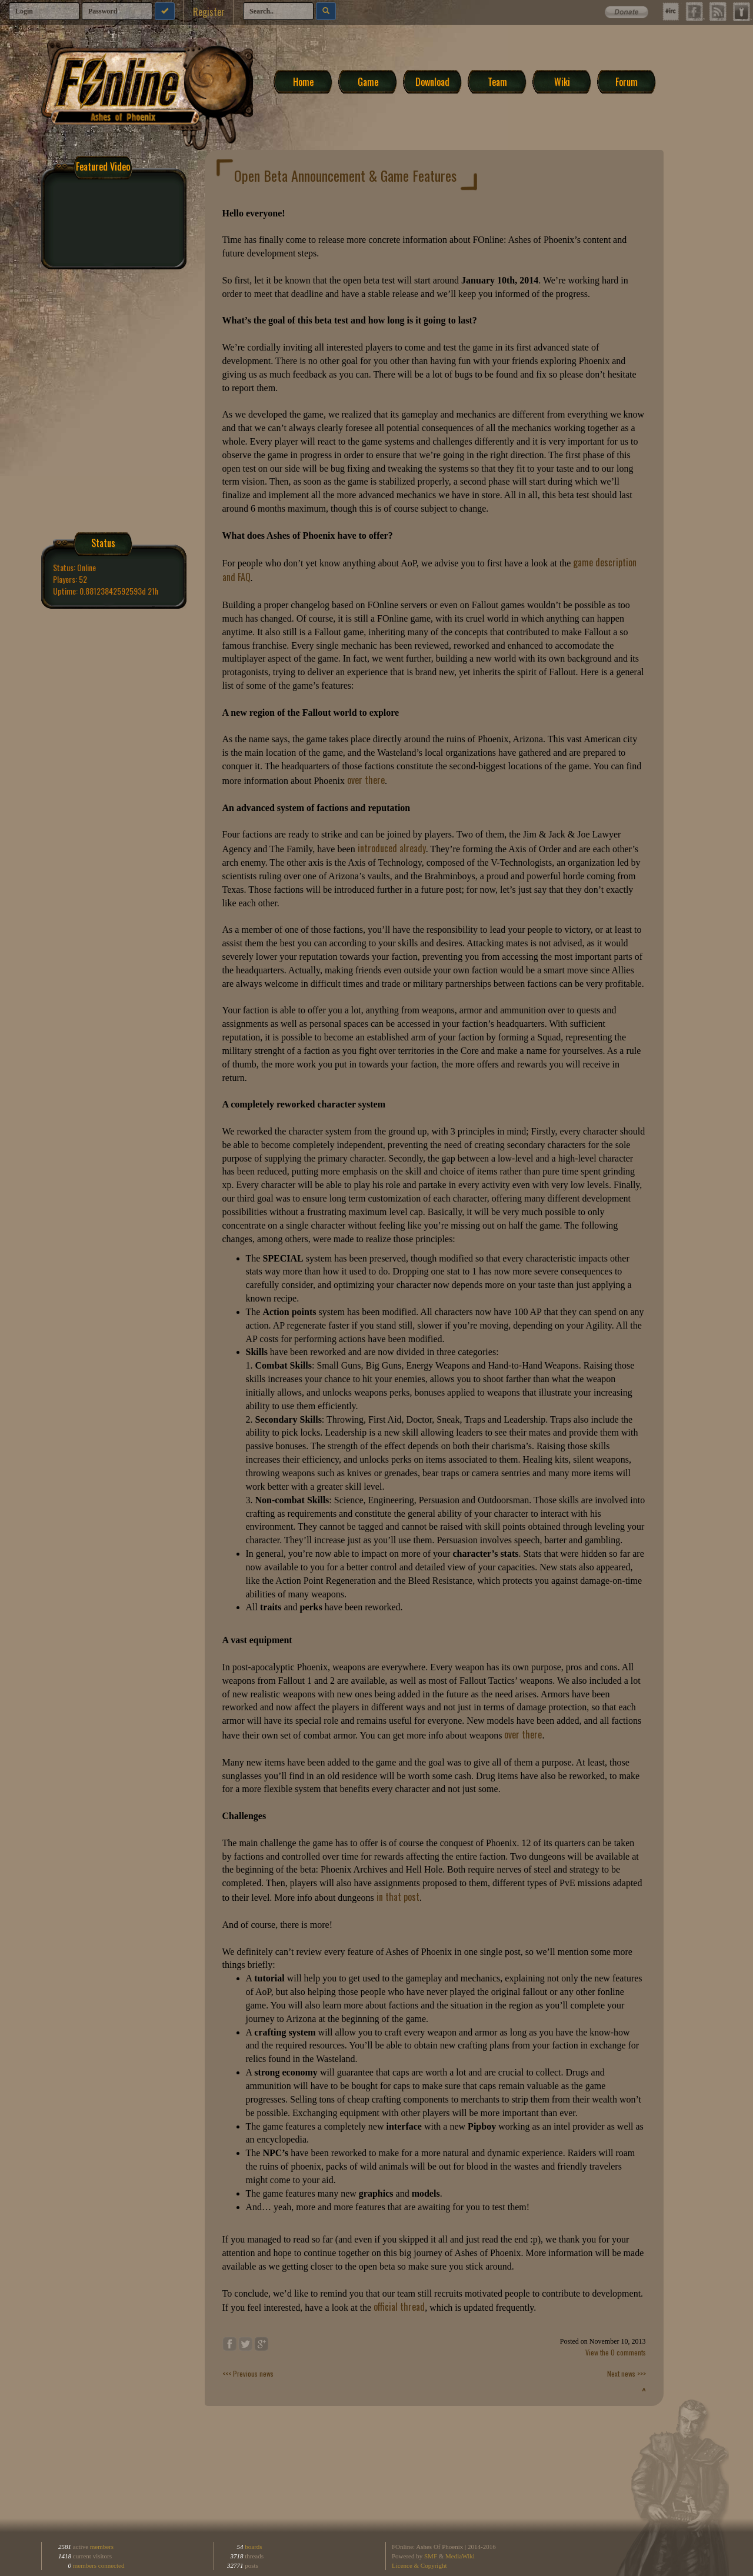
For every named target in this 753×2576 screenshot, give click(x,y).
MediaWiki (460, 2556)
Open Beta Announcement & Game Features (345, 175)
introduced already (392, 848)
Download (432, 81)
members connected (99, 2565)
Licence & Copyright (419, 2565)
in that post (397, 1897)
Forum (626, 81)
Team (497, 81)
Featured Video (103, 166)
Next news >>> (626, 2373)
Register (209, 12)
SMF (430, 2556)
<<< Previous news (248, 2373)
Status (103, 543)
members (102, 2546)
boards (253, 2546)
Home (303, 81)
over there (366, 780)
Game (368, 81)
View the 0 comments (615, 2352)
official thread (399, 2307)
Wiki (562, 81)
